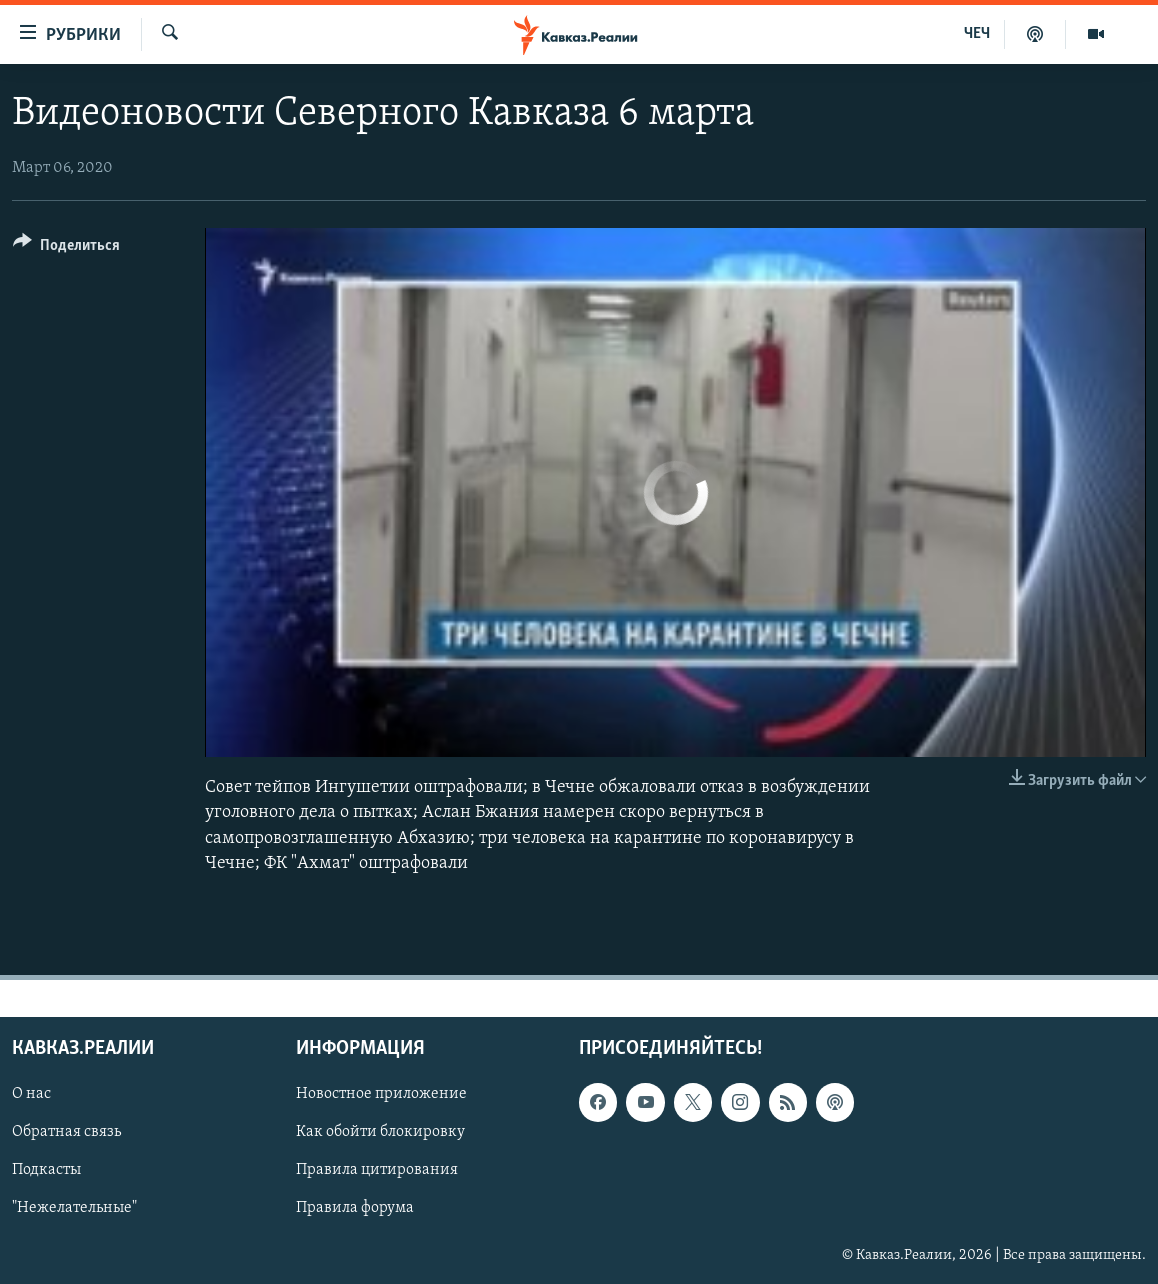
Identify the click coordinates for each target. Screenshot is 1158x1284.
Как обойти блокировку (380, 1132)
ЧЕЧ (977, 34)
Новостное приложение (381, 1094)
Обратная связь (66, 1132)
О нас (31, 1094)
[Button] (66, 248)
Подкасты (46, 1170)
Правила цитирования (377, 1170)
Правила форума (355, 1208)
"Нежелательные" (74, 1208)
